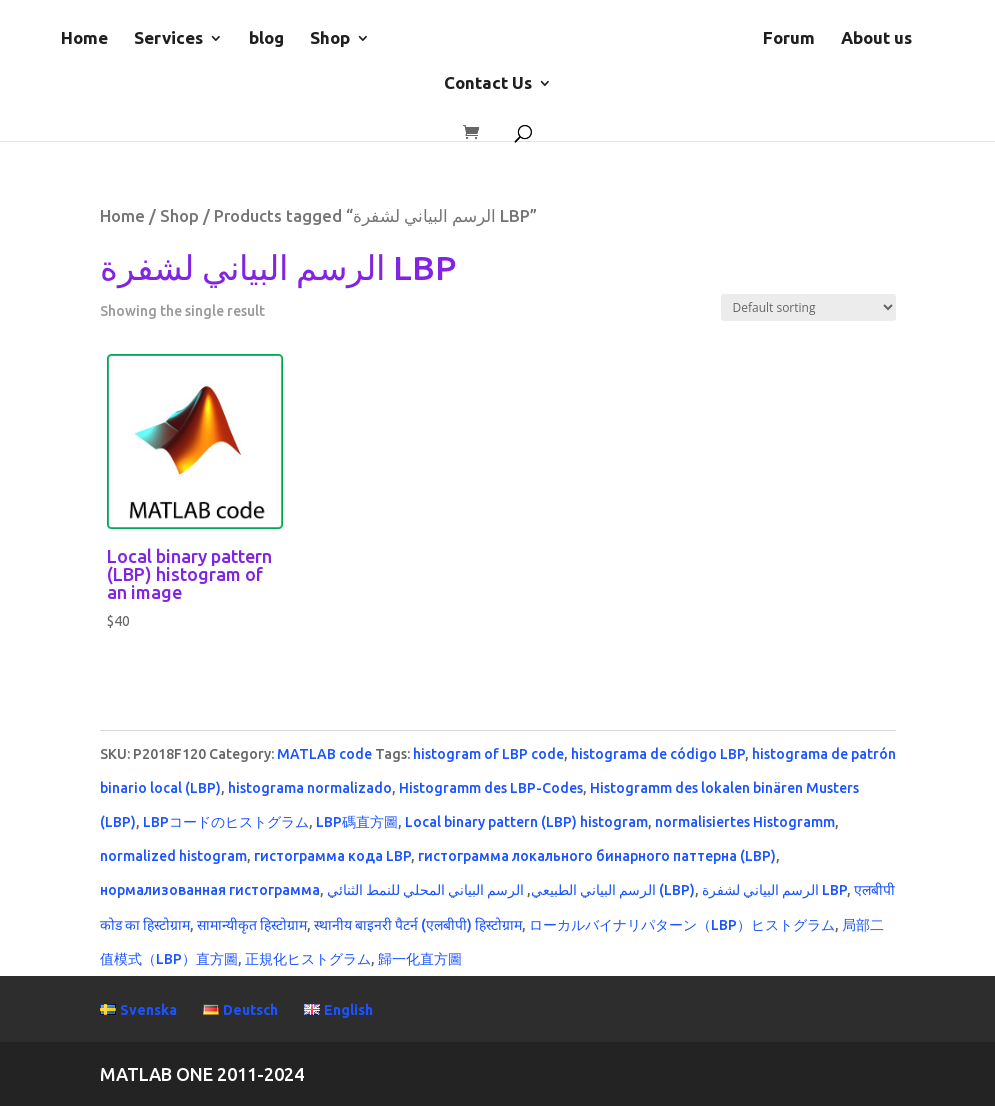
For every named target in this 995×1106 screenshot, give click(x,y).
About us (876, 39)
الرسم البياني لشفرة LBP (774, 890)
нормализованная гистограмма (210, 890)
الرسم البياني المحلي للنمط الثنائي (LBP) (511, 890)
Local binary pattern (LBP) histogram (526, 822)
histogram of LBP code (488, 754)
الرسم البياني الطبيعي (593, 890)
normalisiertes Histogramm (745, 822)
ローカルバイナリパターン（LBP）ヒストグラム (682, 925)
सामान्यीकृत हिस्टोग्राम (252, 925)
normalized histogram (173, 856)
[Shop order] (808, 307)
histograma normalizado (310, 788)
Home (84, 39)
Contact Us (488, 84)
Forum (789, 39)
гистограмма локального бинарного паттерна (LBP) (597, 856)
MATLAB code (324, 754)
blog (266, 39)
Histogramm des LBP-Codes (491, 788)
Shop (330, 39)
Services (168, 39)
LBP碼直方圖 (357, 822)
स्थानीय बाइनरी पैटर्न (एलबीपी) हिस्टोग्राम (418, 925)
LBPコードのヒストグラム (226, 822)
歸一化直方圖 (420, 959)
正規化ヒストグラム (308, 959)
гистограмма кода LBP (332, 856)
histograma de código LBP (658, 754)
